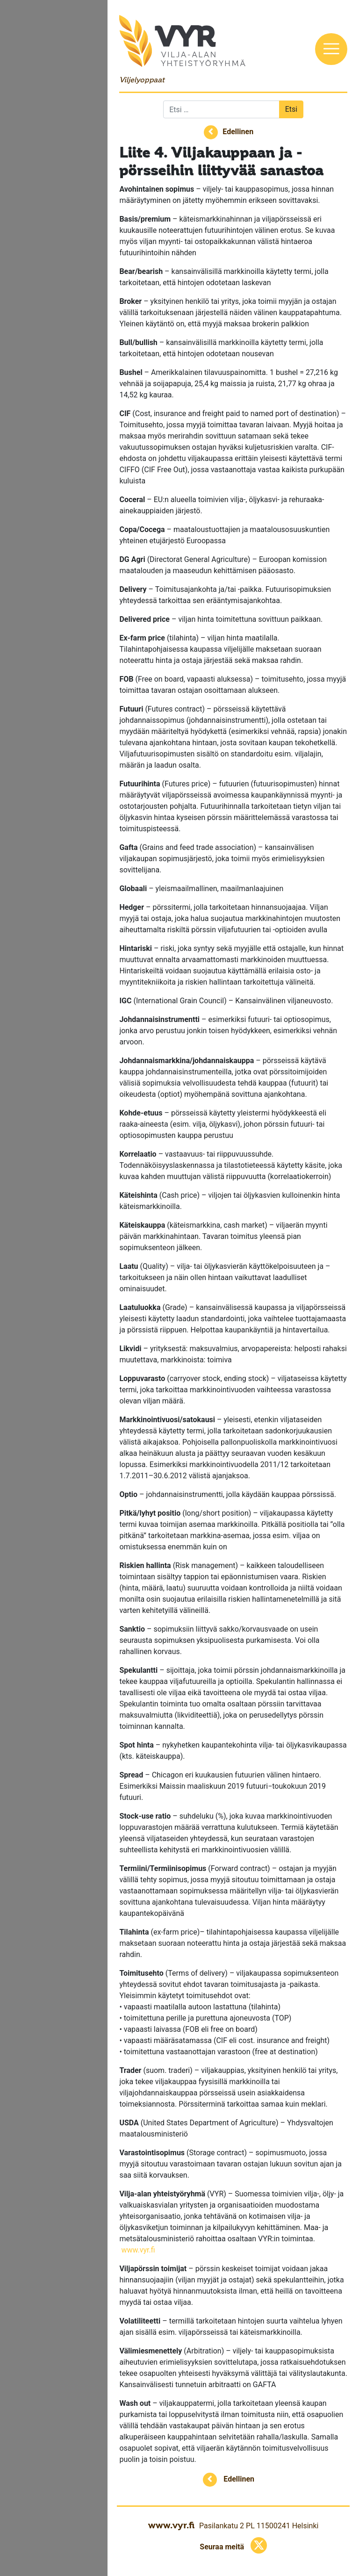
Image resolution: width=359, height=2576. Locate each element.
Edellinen (238, 131)
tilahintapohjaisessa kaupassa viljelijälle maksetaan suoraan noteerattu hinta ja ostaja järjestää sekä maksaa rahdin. (232, 1943)
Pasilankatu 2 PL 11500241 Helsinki (258, 2525)
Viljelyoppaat (141, 80)
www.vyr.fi (138, 2249)
